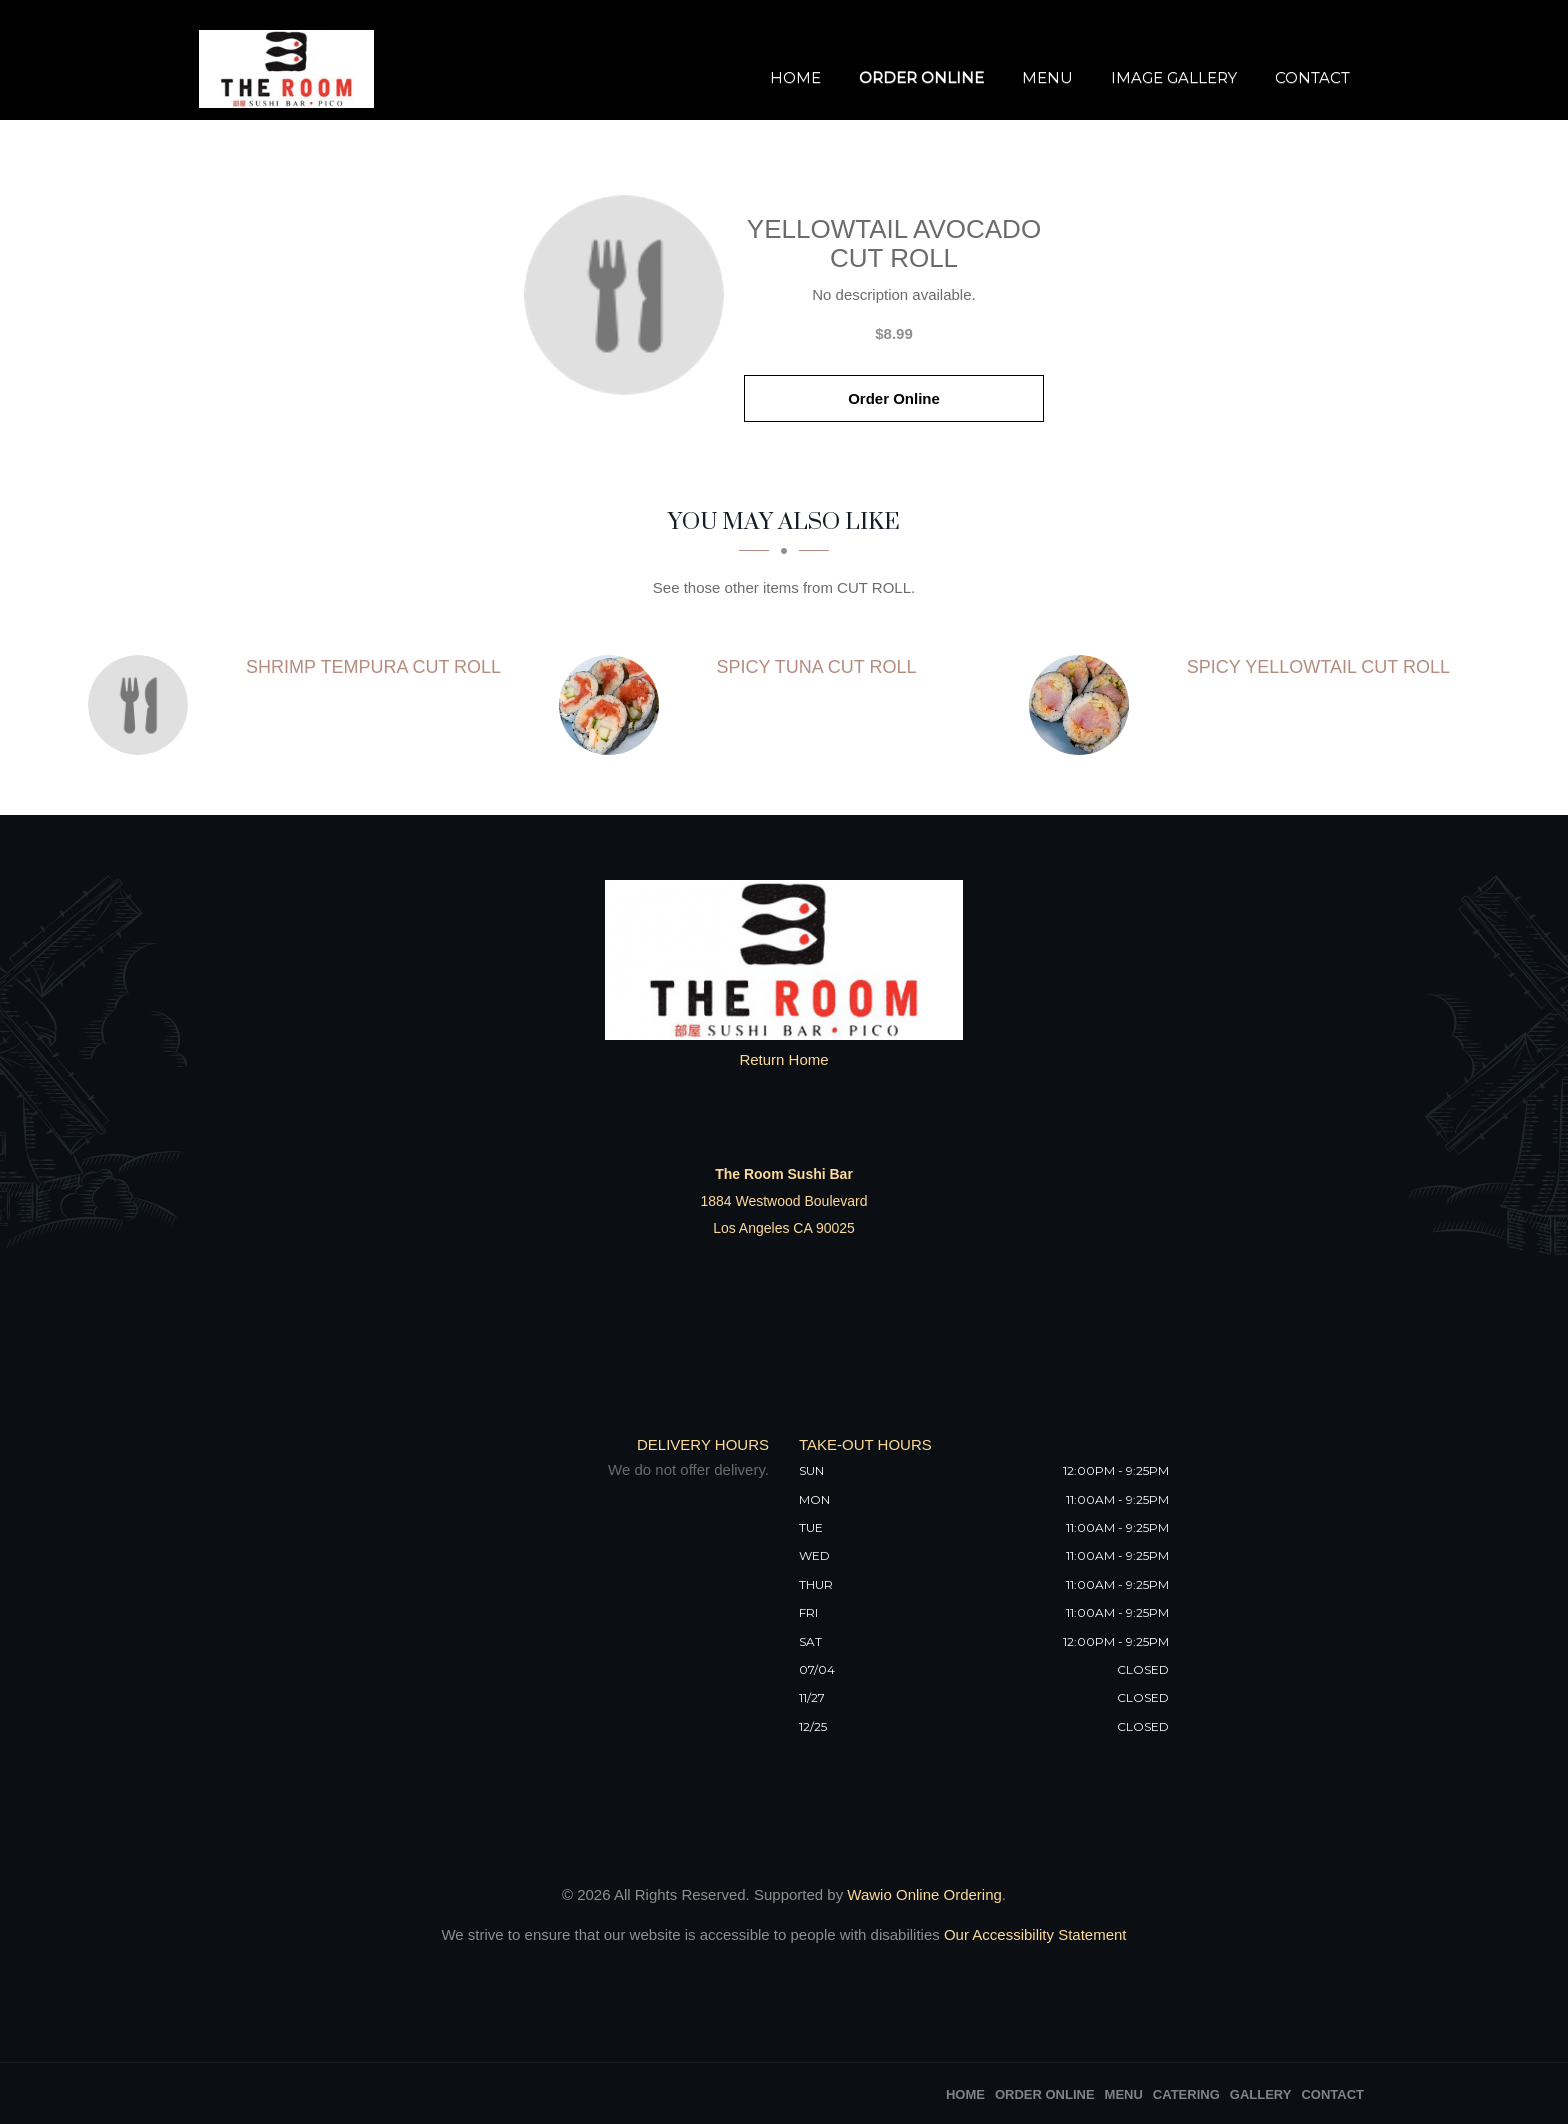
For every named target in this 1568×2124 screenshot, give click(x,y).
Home (795, 77)
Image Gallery (1174, 77)
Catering (1186, 2094)
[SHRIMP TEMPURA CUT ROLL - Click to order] (143, 705)
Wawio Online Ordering (924, 1894)
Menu (1047, 77)
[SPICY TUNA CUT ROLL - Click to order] (614, 705)
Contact (1312, 77)
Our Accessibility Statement (1033, 1934)
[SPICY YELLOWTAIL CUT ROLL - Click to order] (1084, 705)
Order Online (921, 77)
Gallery (1261, 2094)
